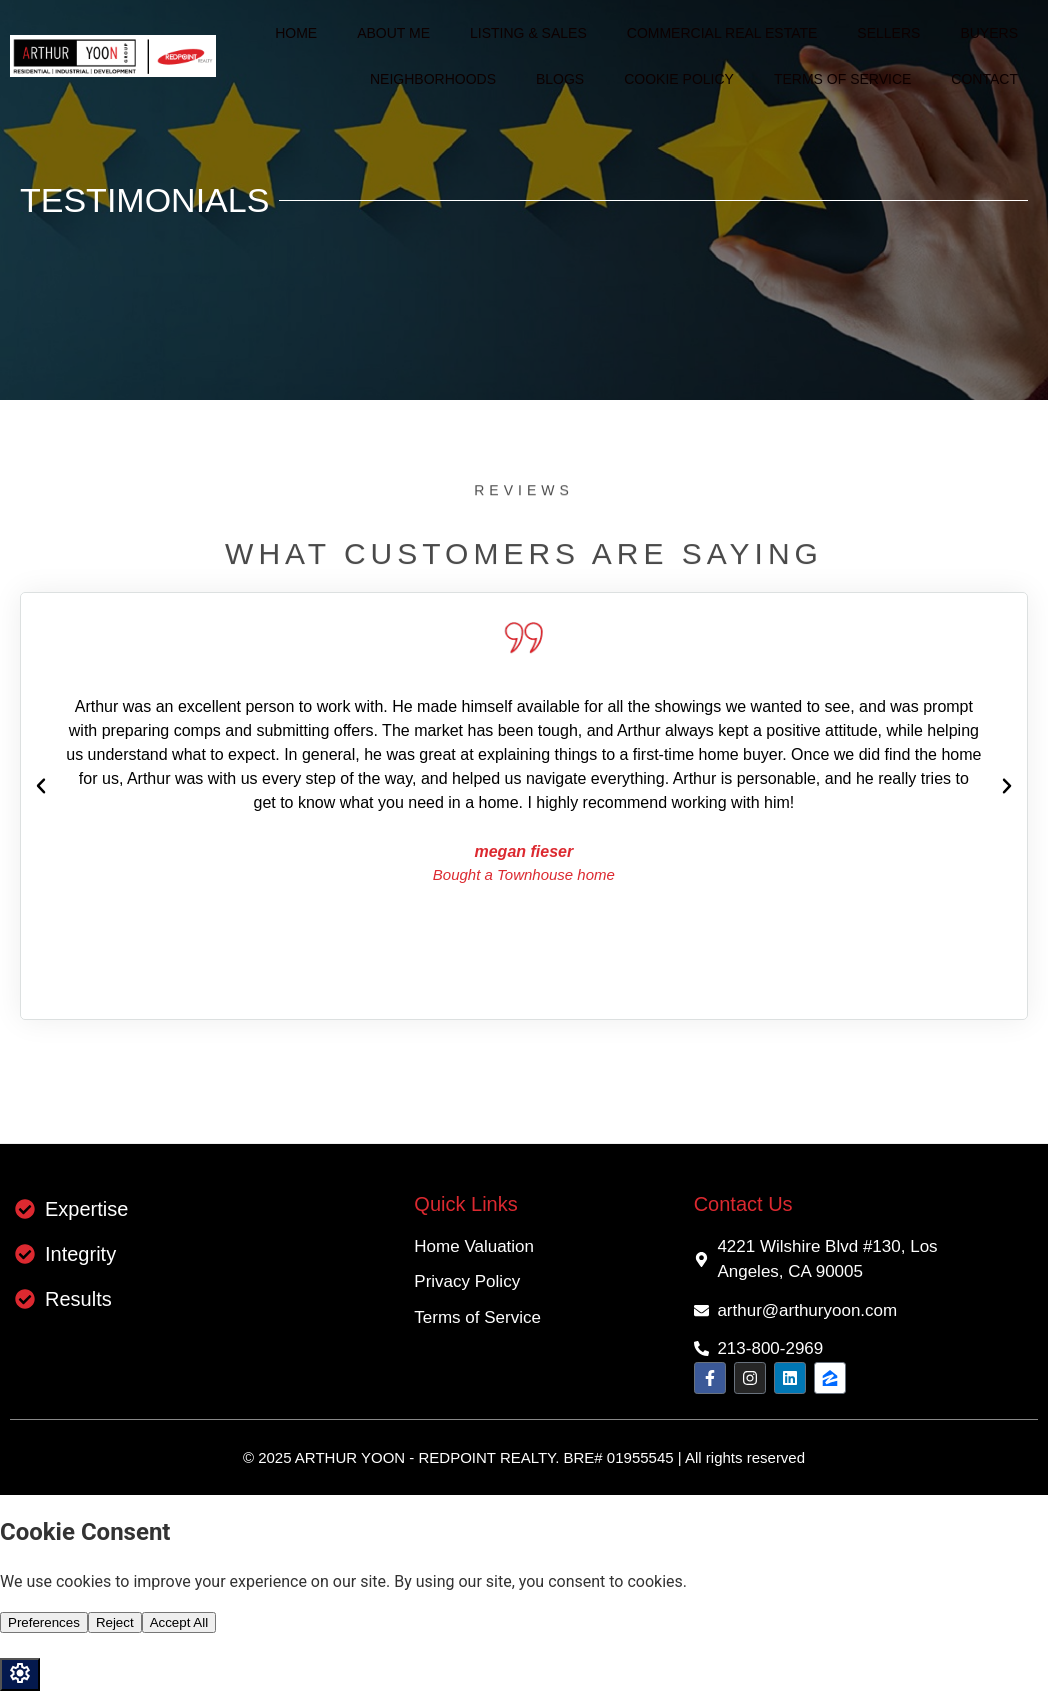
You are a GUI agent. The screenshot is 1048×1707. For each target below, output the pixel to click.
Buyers (989, 33)
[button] (41, 786)
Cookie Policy (679, 79)
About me (393, 33)
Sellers (888, 33)
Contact (984, 79)
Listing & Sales (528, 33)
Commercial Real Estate (722, 33)
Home (296, 33)
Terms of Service (842, 79)
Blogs (560, 79)
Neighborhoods (433, 79)
